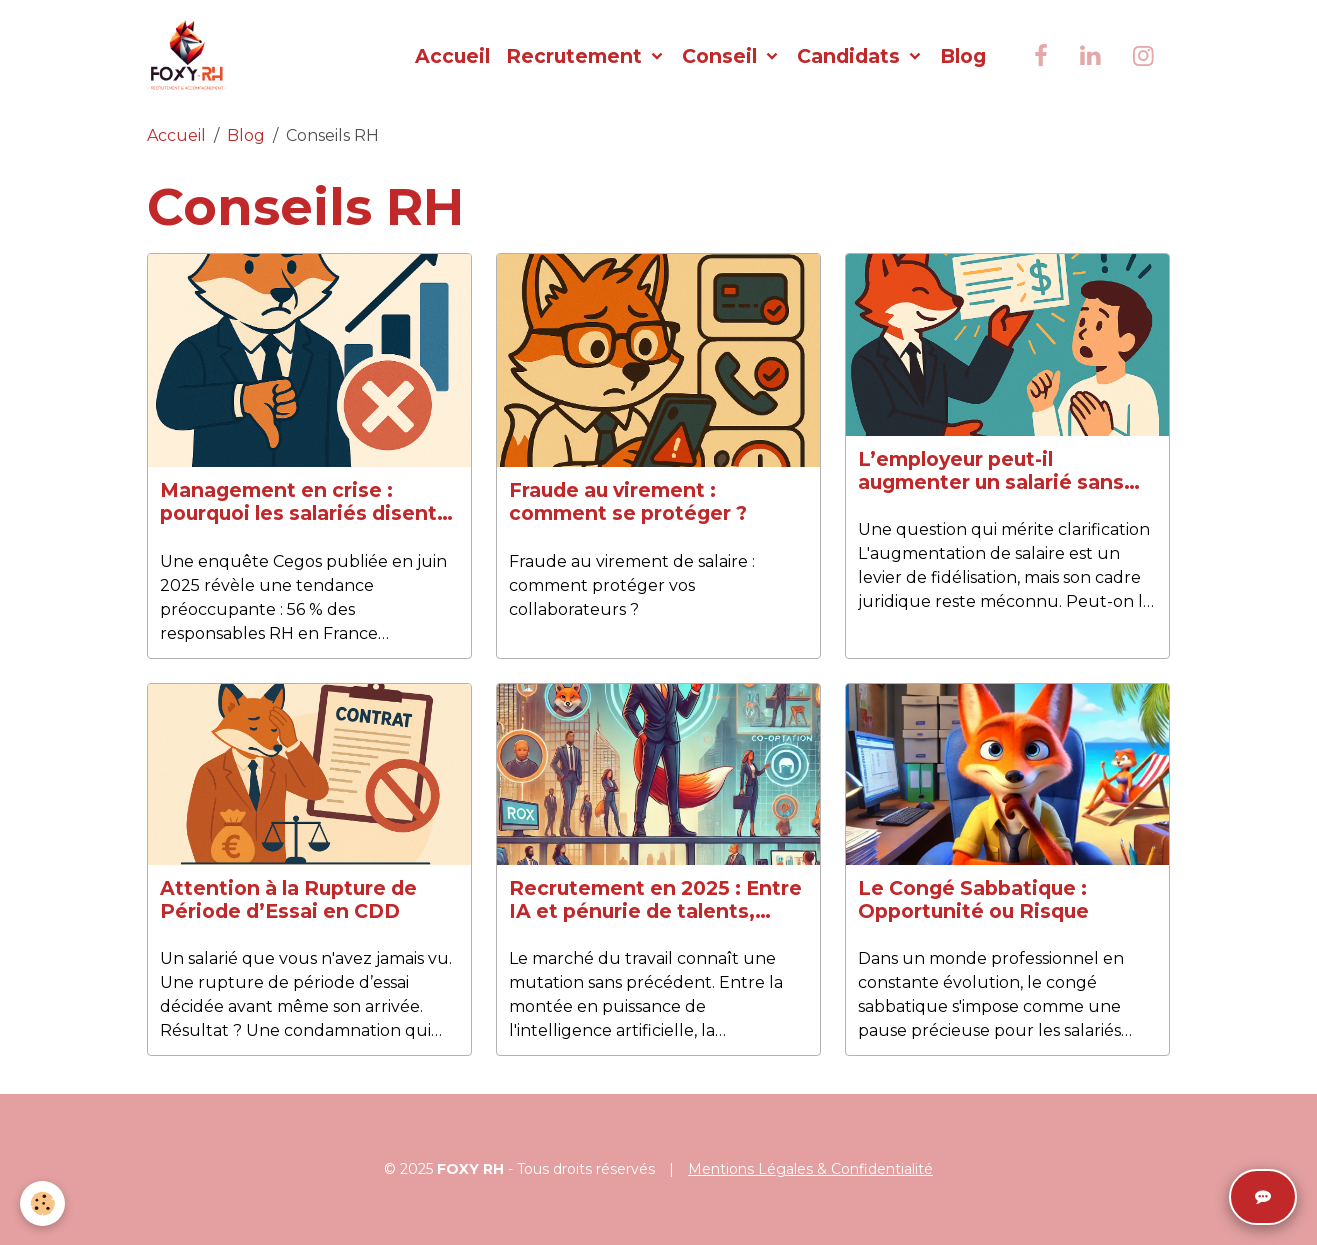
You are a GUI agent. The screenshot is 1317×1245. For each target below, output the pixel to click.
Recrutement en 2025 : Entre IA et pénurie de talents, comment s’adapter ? (655, 900)
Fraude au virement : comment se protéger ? (628, 502)
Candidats (851, 56)
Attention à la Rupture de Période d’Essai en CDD (288, 900)
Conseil (722, 56)
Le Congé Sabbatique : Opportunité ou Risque (973, 900)
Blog (963, 56)
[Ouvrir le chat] (1263, 1197)
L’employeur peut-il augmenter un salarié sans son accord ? (991, 471)
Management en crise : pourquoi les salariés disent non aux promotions (298, 502)
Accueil (452, 56)
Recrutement (576, 56)
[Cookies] (42, 1203)
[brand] (191, 56)
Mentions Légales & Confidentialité (810, 1169)
